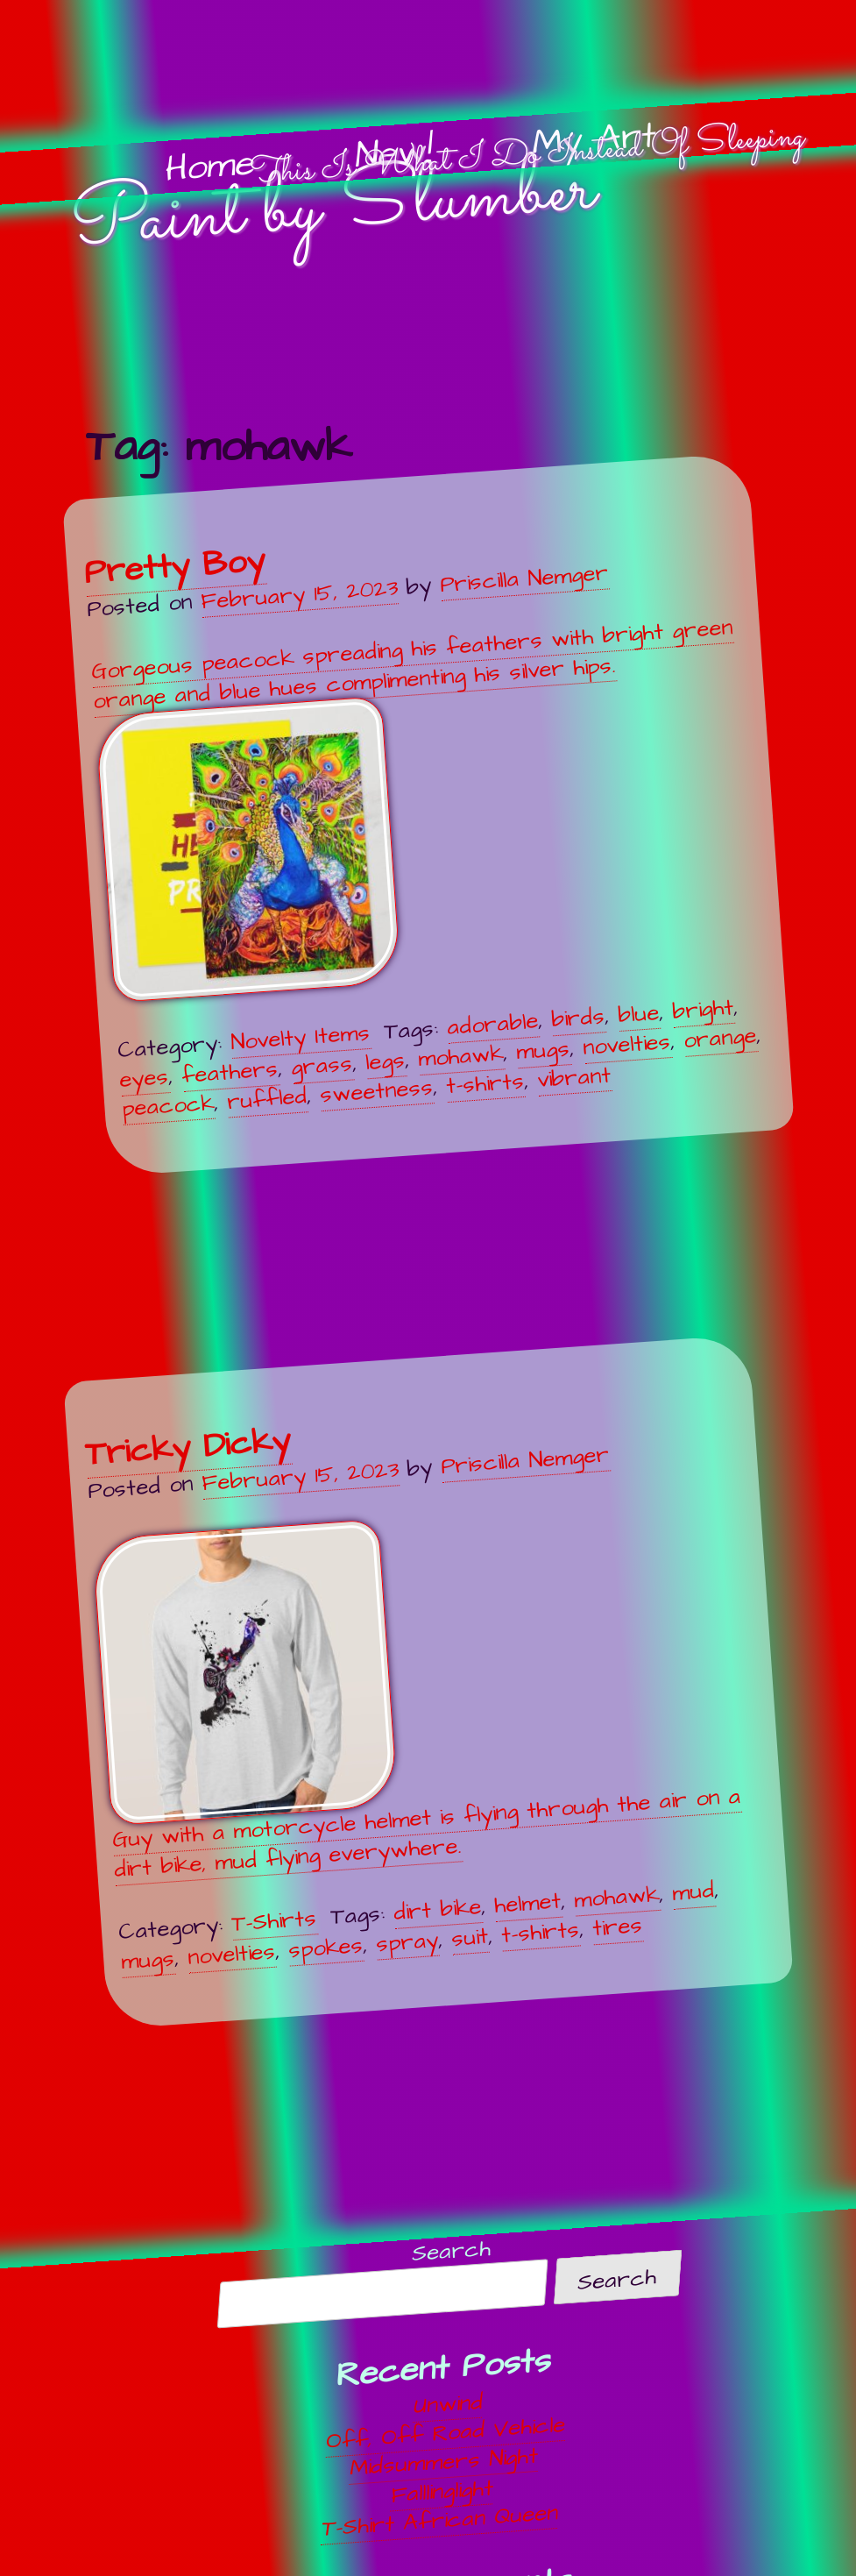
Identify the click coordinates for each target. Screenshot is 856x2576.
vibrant (574, 1077)
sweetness (376, 1091)
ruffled (267, 1099)
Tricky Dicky (187, 1446)
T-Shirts (273, 1921)
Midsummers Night (445, 2462)
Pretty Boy (174, 565)
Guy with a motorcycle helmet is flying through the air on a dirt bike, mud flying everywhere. (416, 1701)
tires (617, 1926)
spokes (325, 1947)
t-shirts (485, 1083)
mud (693, 1891)
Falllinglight (442, 2490)
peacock (168, 1105)
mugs (542, 1050)
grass (321, 1064)
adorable (492, 1023)
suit (469, 1937)
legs (385, 1060)
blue (638, 1014)
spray (407, 1941)
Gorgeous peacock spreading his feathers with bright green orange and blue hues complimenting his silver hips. (411, 807)
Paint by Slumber (332, 208)
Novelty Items (300, 1038)
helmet (527, 1902)
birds (577, 1018)
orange (720, 1037)
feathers (229, 1071)
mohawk (460, 1055)
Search (452, 2250)
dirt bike (437, 1909)
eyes (143, 1078)
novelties (626, 1043)
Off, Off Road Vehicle (446, 2432)
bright (702, 1009)
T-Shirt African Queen (440, 2520)
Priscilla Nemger (524, 578)
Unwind (448, 2404)
